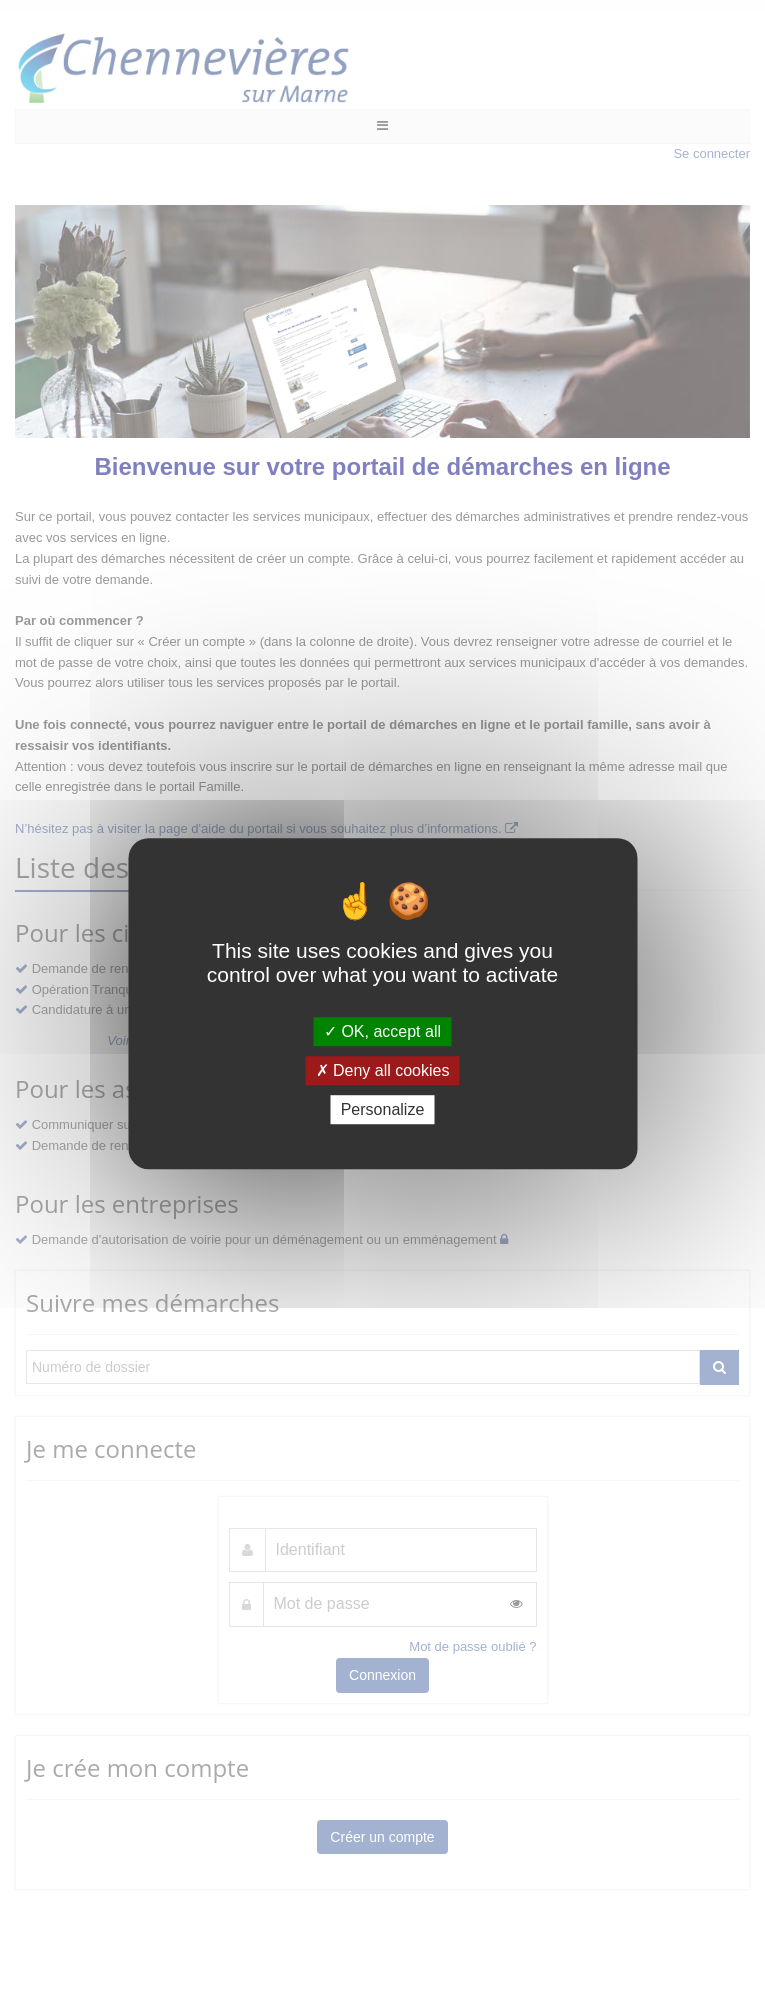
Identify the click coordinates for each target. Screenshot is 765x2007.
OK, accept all (382, 1031)
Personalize (383, 1109)
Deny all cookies (383, 1070)
